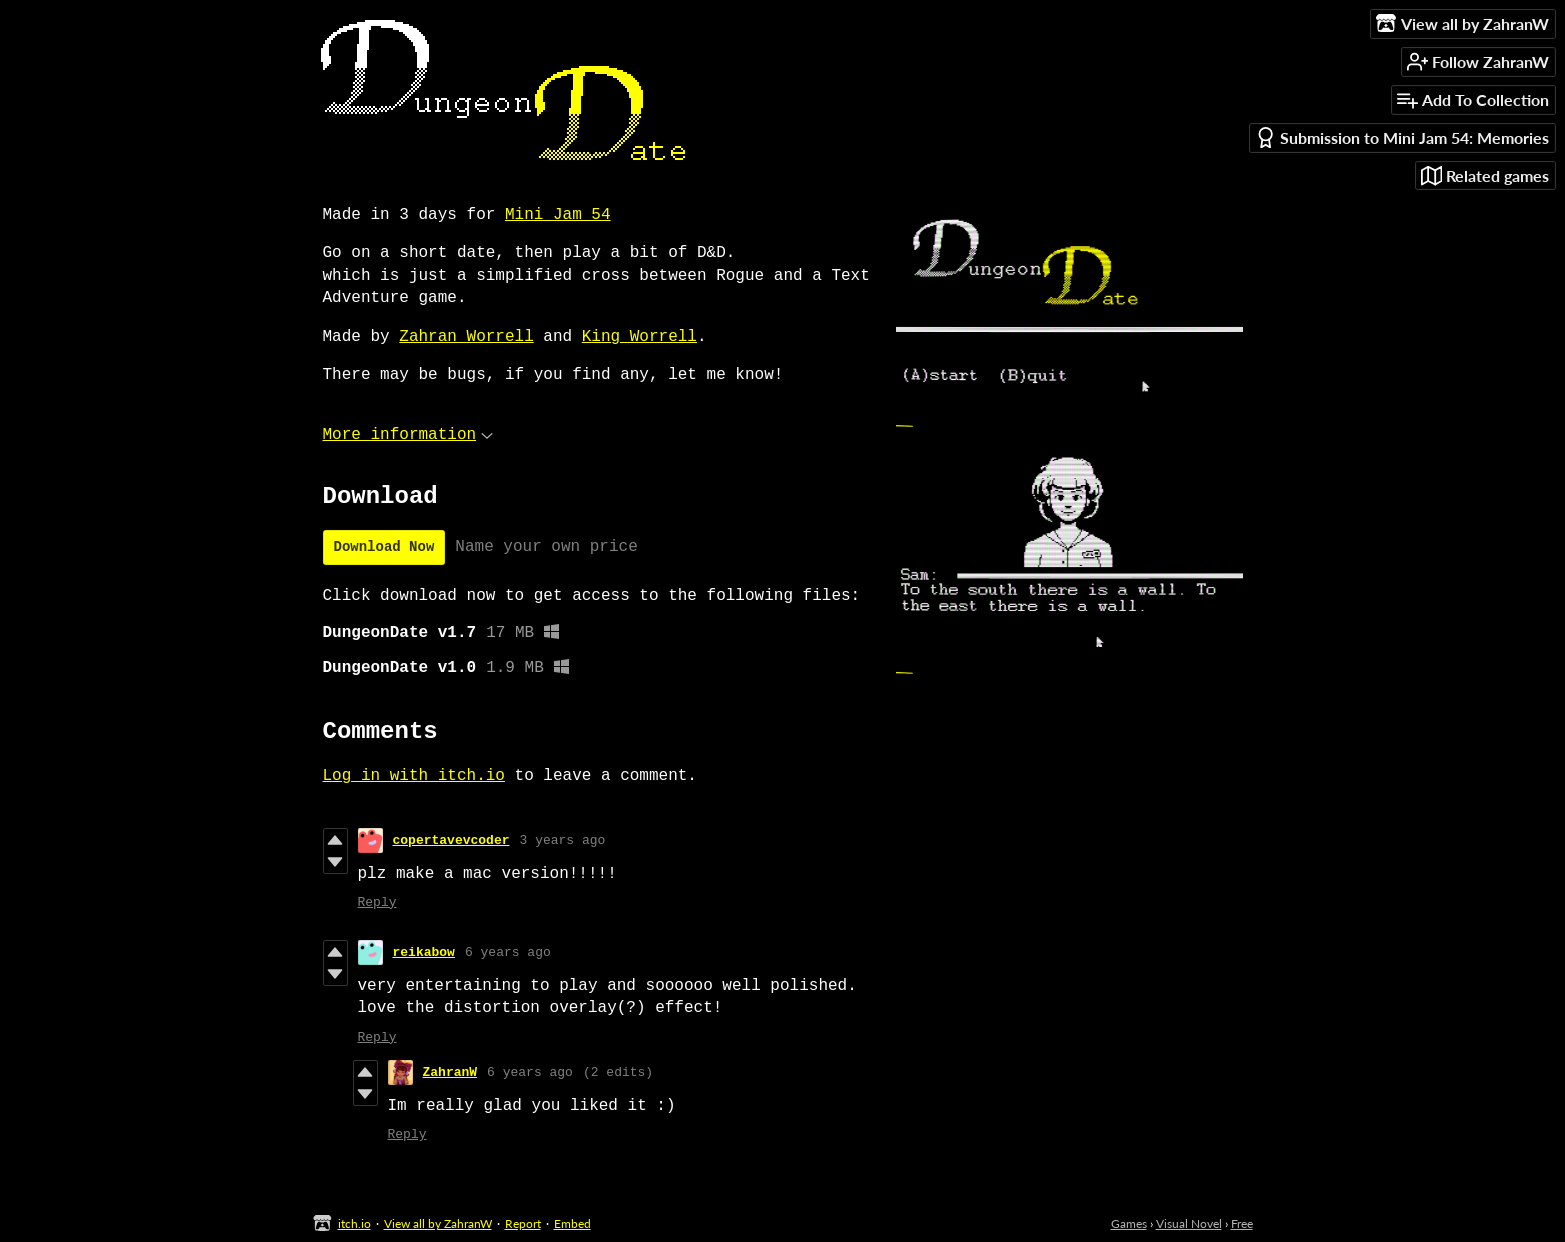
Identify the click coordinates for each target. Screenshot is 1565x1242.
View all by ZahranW (438, 1223)
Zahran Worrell (466, 337)
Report (523, 1223)
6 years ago (508, 952)
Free (1242, 1223)
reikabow (424, 952)
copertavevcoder (451, 840)
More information (408, 435)
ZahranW (450, 1072)
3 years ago (563, 840)
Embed (572, 1223)
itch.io (354, 1223)
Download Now (384, 547)
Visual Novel (1189, 1223)
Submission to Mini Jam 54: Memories (1402, 137)
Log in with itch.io (414, 776)
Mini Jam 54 (558, 215)
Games (1129, 1223)
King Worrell (639, 337)
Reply (377, 902)
